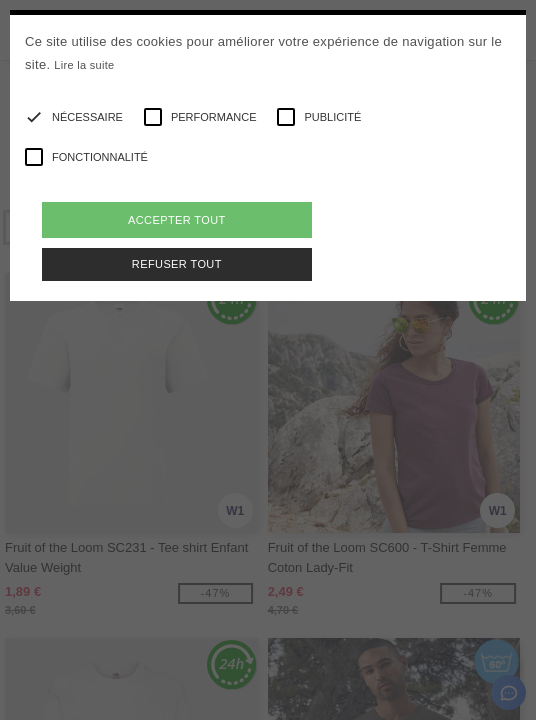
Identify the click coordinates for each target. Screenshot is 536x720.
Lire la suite (84, 65)
